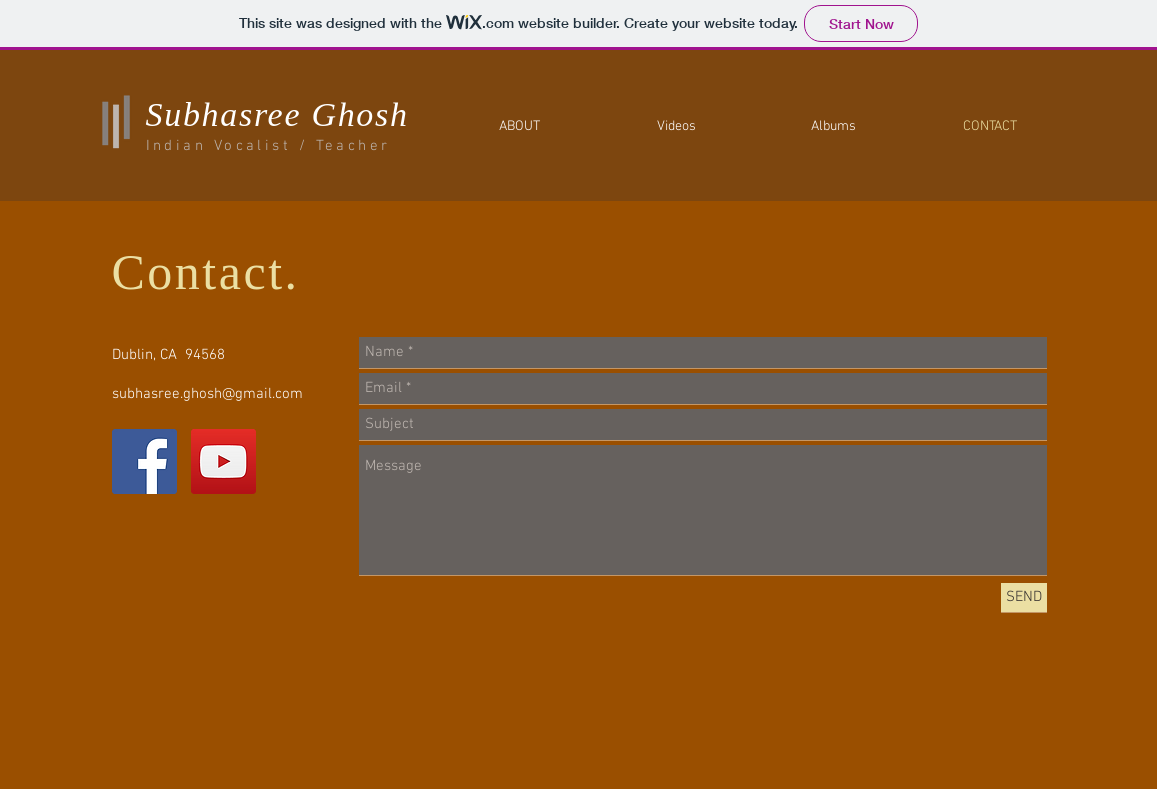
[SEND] (1024, 597)
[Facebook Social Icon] (144, 461)
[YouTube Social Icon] (223, 461)
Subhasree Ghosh (277, 114)
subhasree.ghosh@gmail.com (207, 394)
